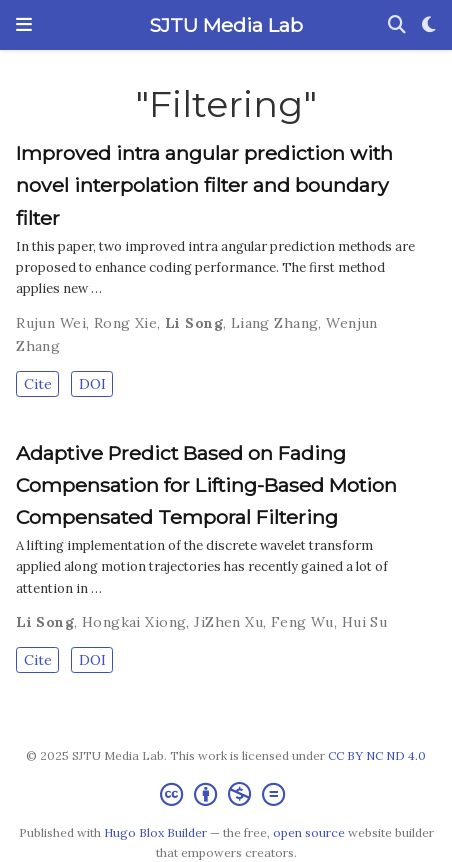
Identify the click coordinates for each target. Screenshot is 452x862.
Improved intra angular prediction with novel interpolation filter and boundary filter (204, 185)
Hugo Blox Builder (155, 832)
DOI (92, 384)
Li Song (194, 323)
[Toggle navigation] (24, 25)
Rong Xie (125, 323)
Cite (38, 384)
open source (309, 832)
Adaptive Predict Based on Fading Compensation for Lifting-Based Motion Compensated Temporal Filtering (206, 485)
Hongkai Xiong (134, 622)
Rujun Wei (51, 323)
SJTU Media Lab (226, 25)
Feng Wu (302, 622)
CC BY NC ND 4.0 (377, 755)
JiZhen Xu (228, 622)
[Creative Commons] (226, 794)
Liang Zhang (275, 323)
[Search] (397, 25)
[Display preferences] (429, 25)
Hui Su (365, 622)
